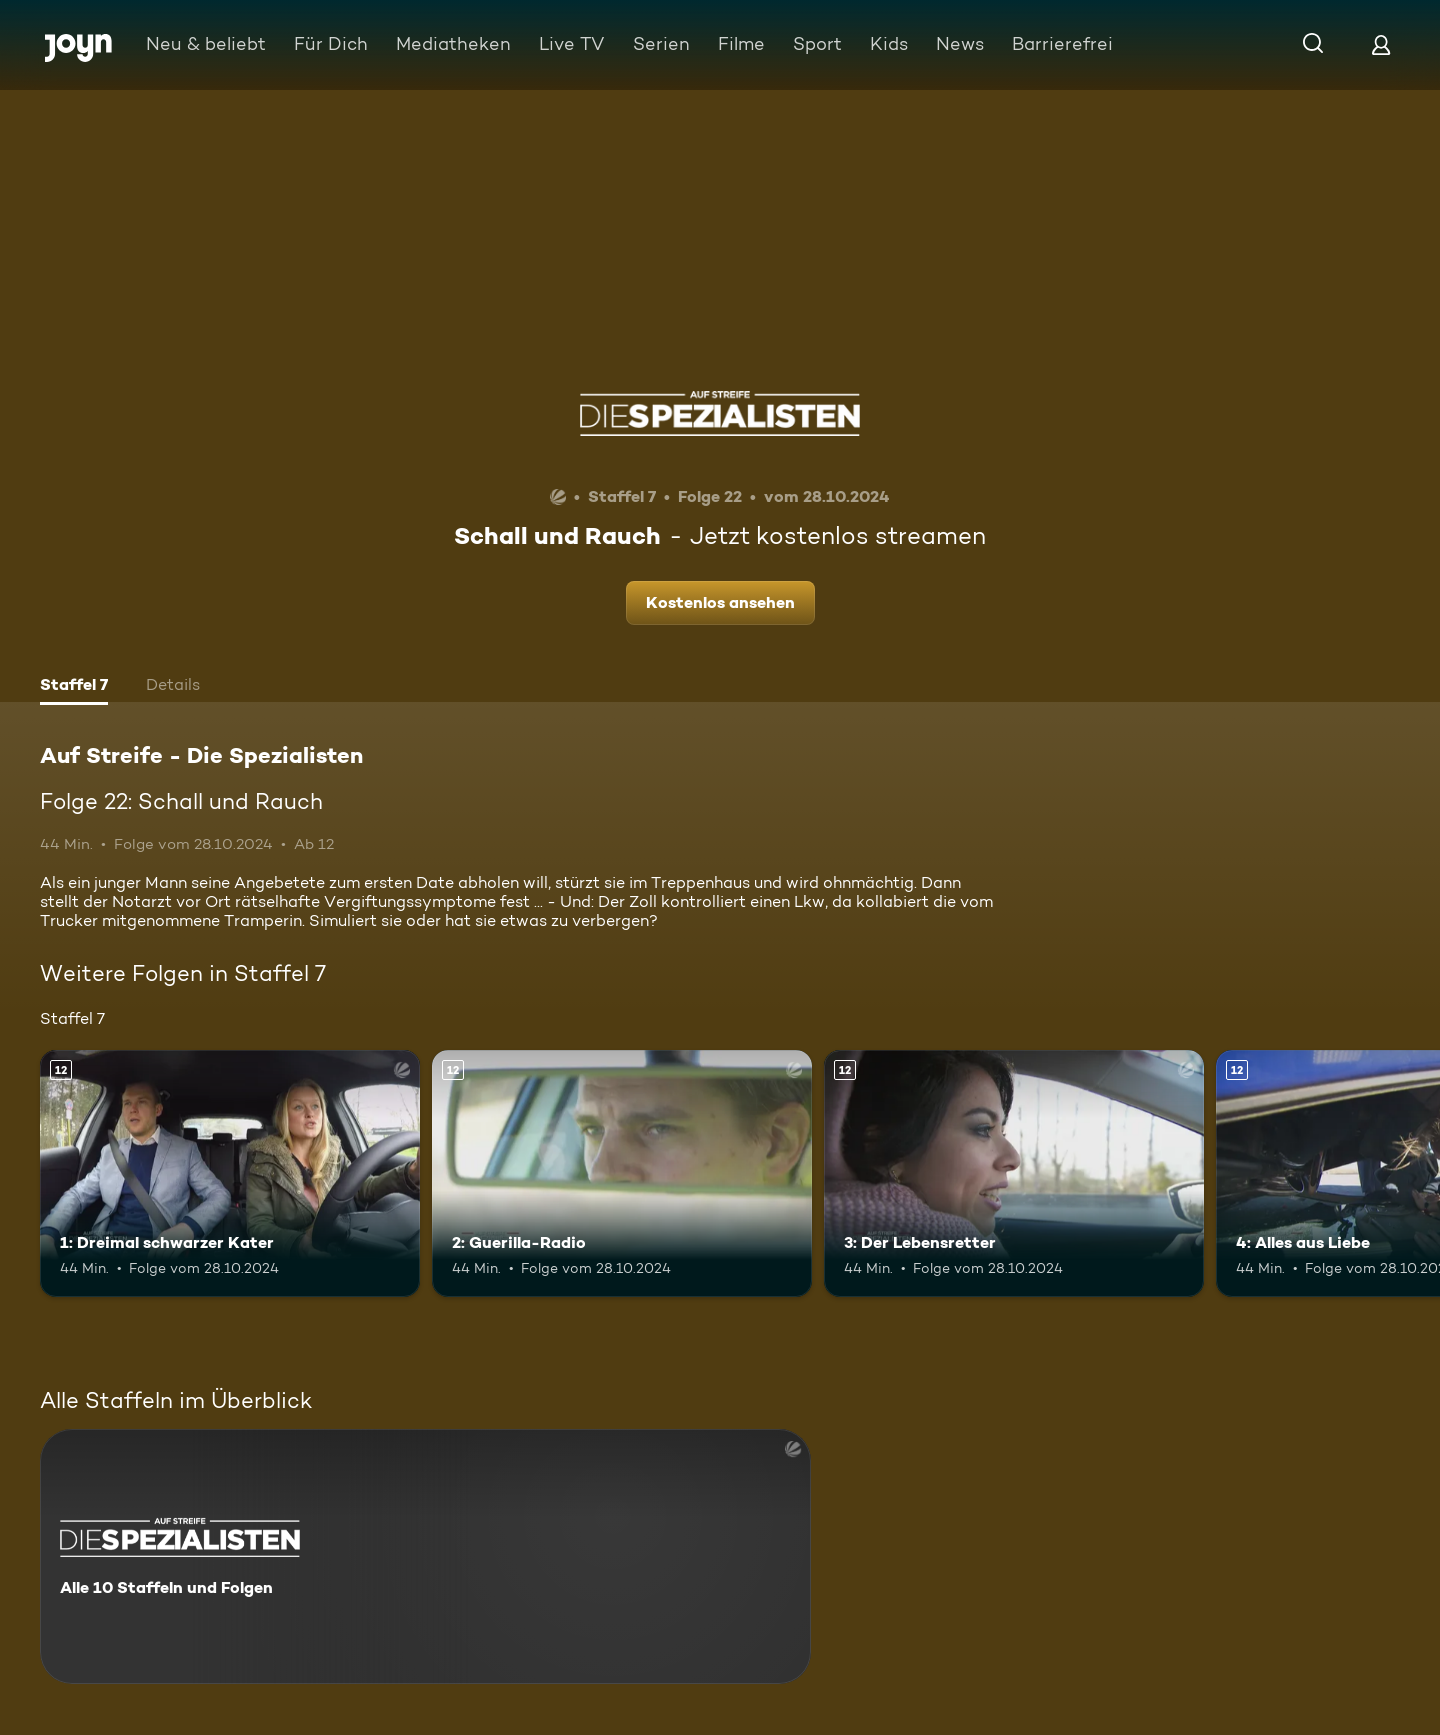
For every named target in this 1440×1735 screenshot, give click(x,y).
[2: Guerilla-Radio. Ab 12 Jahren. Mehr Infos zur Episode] (622, 1173)
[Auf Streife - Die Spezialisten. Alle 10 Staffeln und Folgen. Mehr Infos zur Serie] (425, 1556)
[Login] (1381, 44)
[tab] (74, 687)
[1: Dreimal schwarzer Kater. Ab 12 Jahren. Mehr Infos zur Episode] (230, 1173)
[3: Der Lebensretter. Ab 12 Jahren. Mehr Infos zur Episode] (1014, 1173)
